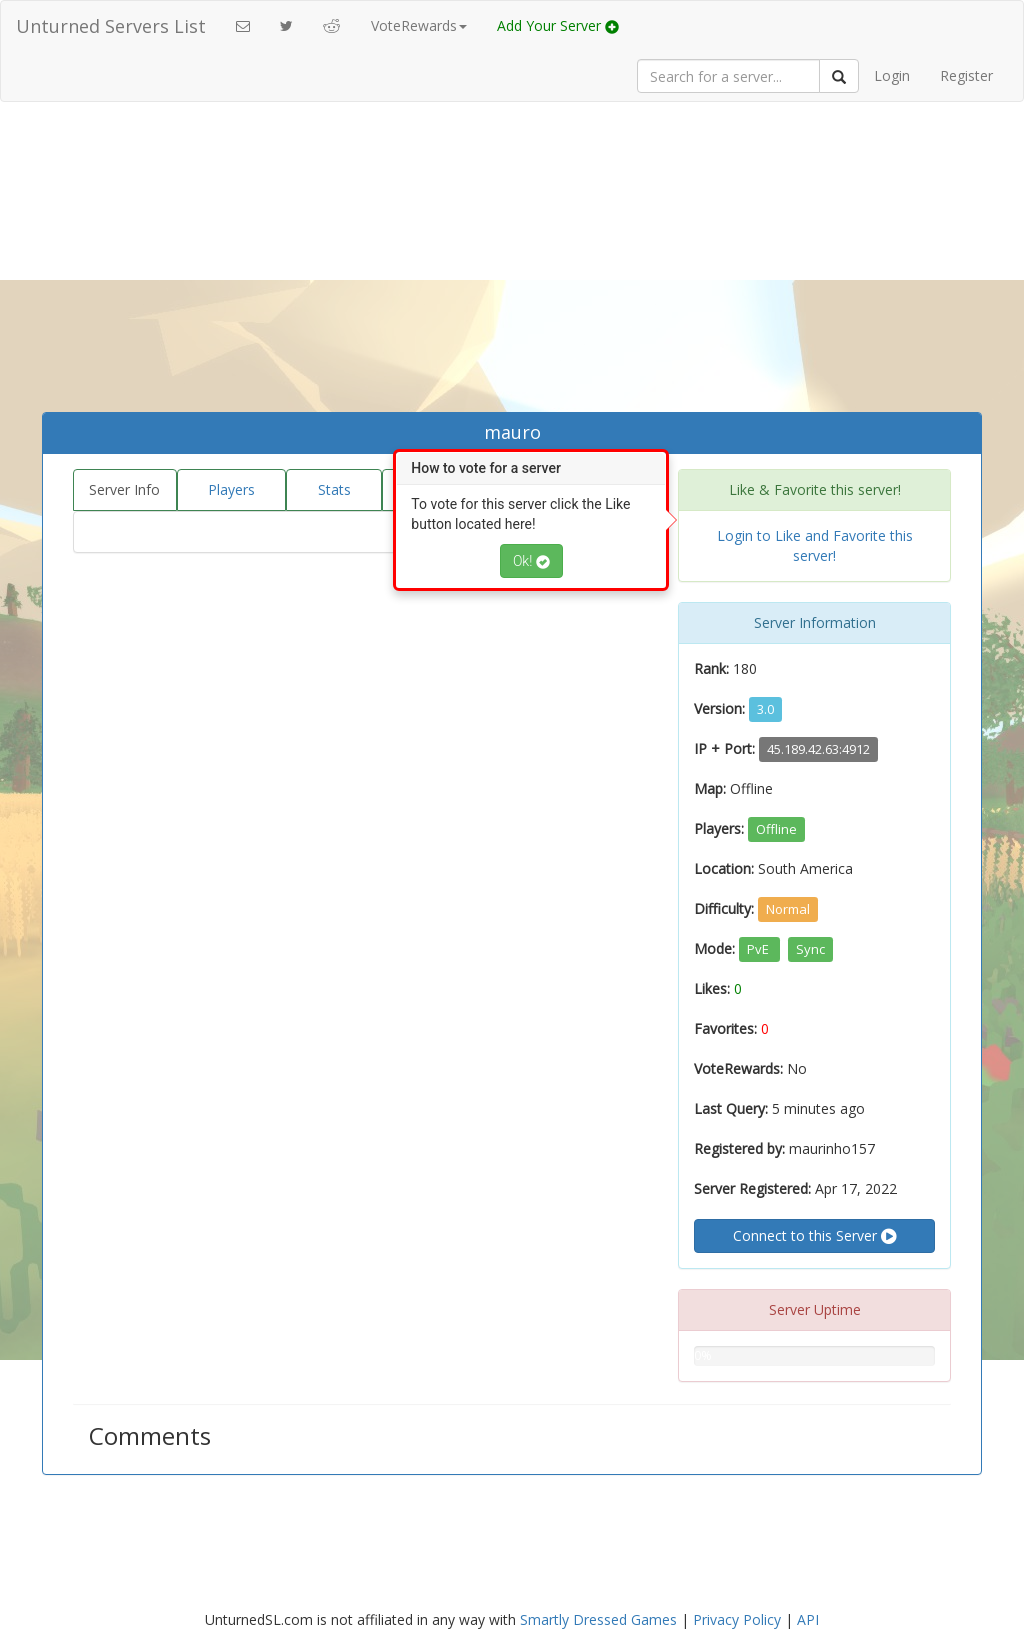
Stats (334, 489)
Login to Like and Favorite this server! (815, 545)
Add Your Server (558, 25)
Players (231, 489)
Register (966, 75)
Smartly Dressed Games (598, 1619)
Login (892, 75)
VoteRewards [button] (419, 25)
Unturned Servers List (111, 26)
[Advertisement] (512, 262)
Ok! (531, 561)
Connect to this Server (814, 1236)
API (808, 1619)
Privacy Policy (737, 1619)
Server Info (124, 489)
